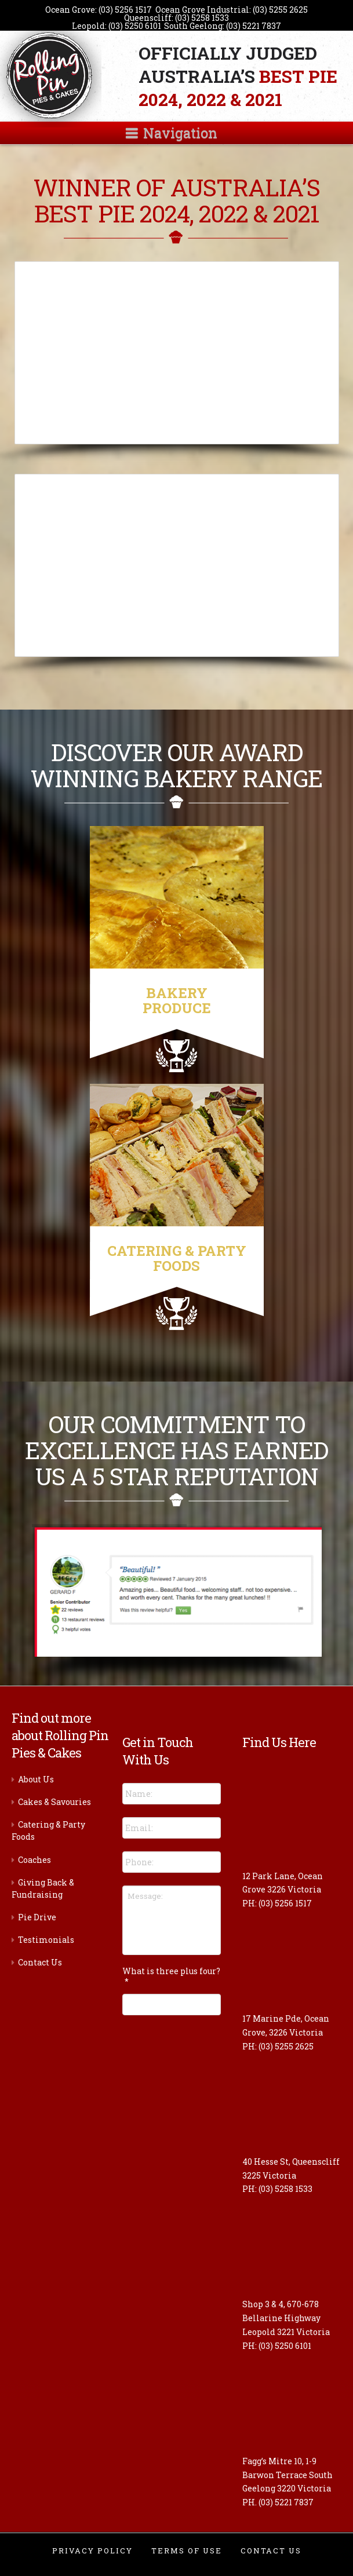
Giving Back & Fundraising (43, 1888)
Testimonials (46, 1939)
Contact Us (40, 1962)
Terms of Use (186, 2550)
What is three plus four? (171, 1976)
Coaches (34, 1859)
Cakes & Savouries (54, 1801)
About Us (36, 1779)
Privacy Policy (92, 2550)
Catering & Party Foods (48, 1830)
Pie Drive (37, 1917)
